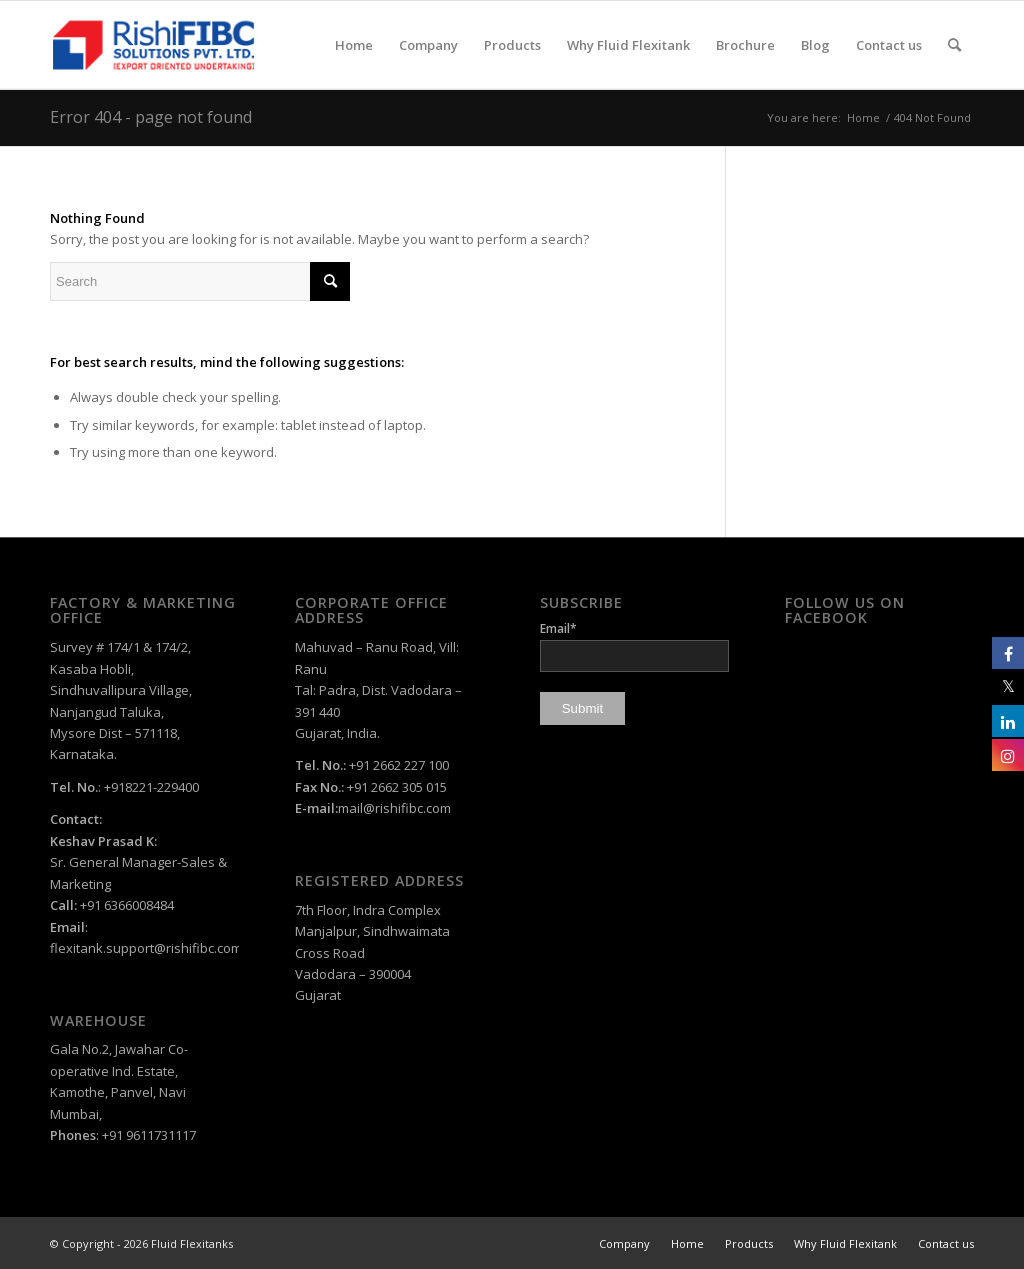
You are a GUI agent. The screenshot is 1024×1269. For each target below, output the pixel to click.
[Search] (954, 45)
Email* (634, 645)
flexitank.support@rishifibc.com (146, 948)
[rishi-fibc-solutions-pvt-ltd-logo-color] (153, 45)
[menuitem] (354, 45)
